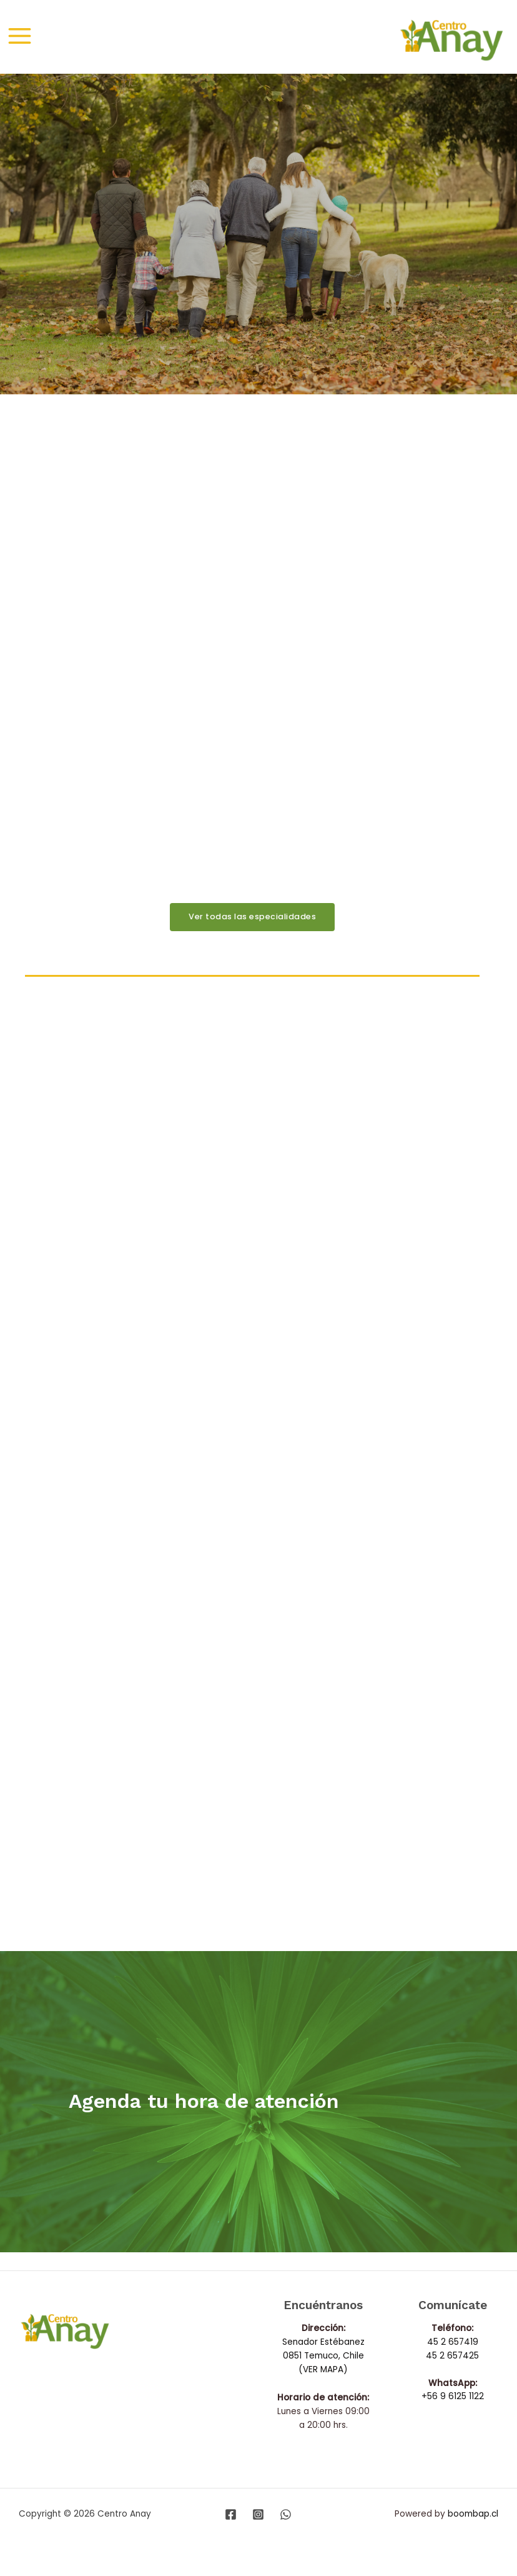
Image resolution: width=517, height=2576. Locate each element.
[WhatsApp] (286, 2514)
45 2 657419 (452, 2342)
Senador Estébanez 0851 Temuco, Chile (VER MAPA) (323, 2355)
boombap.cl (473, 2514)
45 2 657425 (452, 2356)
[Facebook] (231, 2514)
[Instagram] (258, 2514)
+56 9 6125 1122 (452, 2397)
